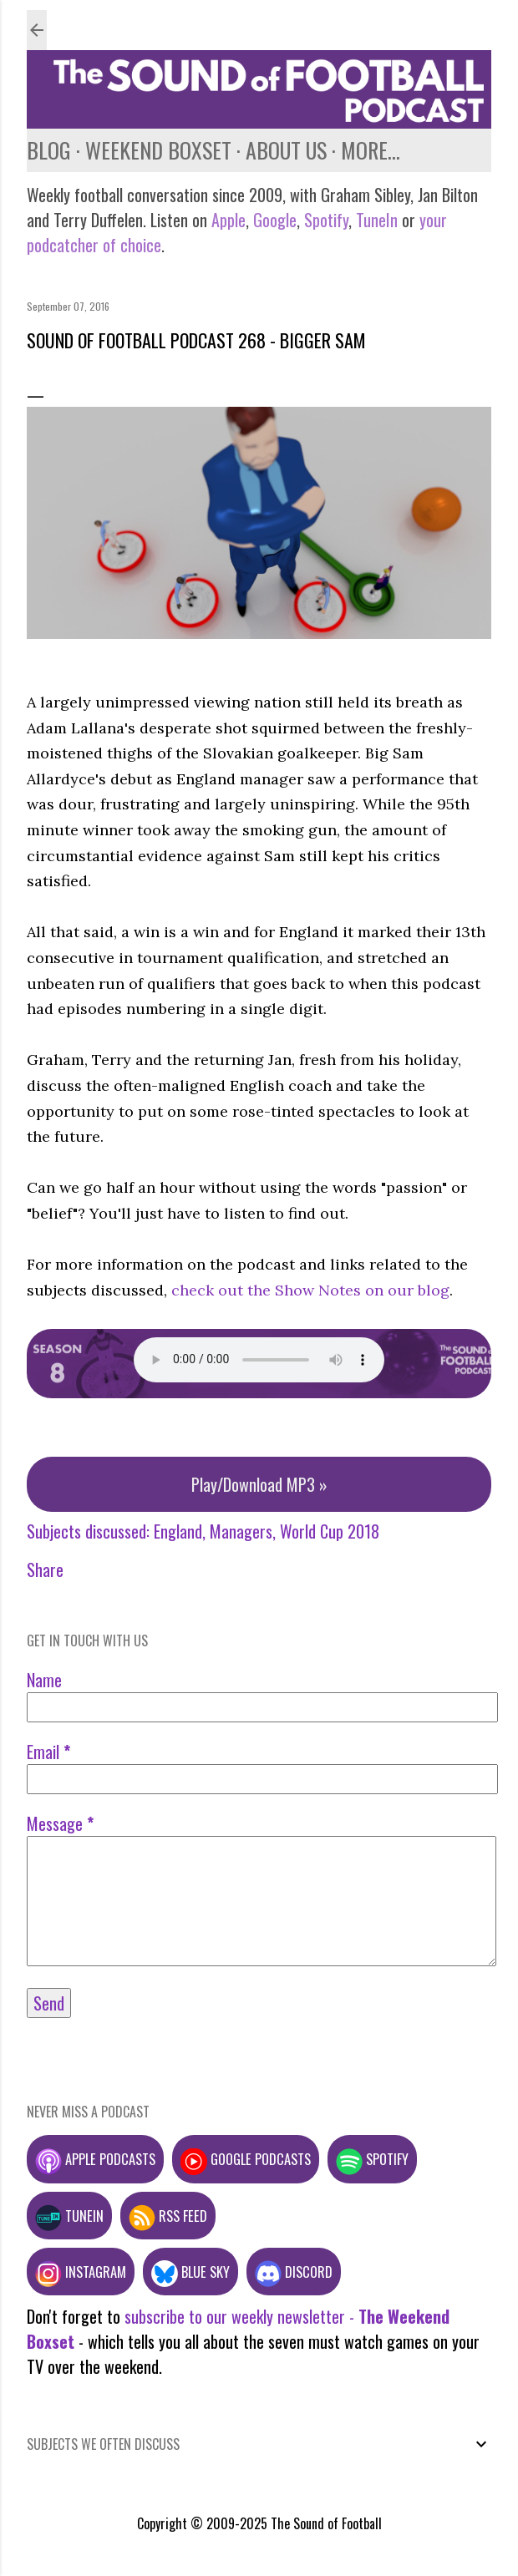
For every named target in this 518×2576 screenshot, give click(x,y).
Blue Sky (190, 2271)
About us (286, 150)
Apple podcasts (95, 2158)
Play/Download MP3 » (259, 1484)
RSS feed (168, 2215)
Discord (294, 2271)
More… (370, 150)
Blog (49, 150)
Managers (241, 1531)
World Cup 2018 (329, 1531)
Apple (228, 219)
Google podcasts (245, 2158)
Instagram (80, 2271)
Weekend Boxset (158, 150)
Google (273, 219)
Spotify (326, 219)
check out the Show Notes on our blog (310, 1290)
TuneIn (377, 219)
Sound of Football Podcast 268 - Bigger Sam (196, 340)
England (178, 1531)
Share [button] (45, 1569)
